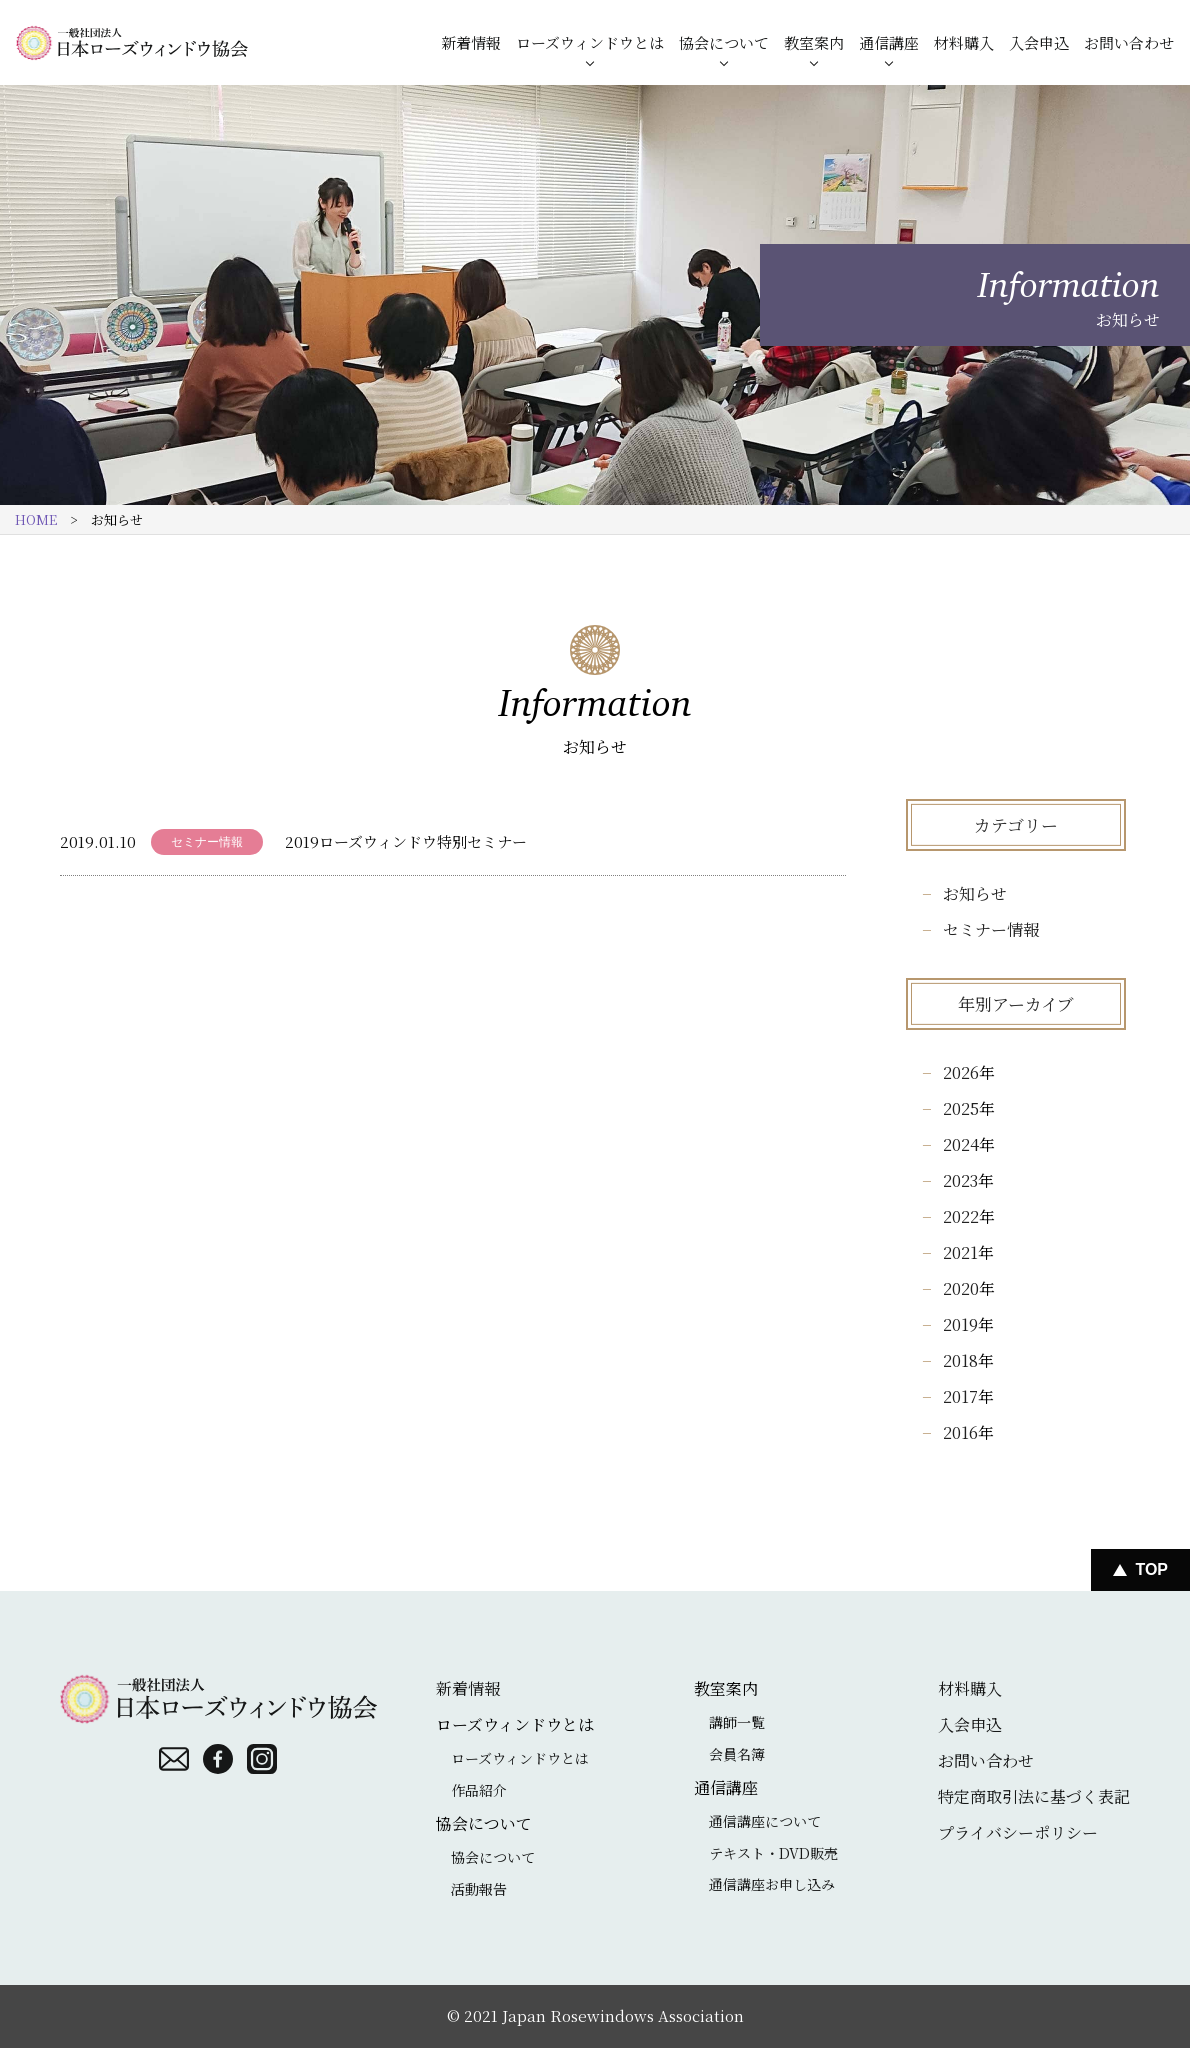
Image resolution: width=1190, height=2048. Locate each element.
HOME (36, 519)
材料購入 (964, 42)
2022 (961, 1216)
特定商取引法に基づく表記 (1034, 1796)
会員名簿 (737, 1754)
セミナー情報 (991, 929)
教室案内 (814, 42)
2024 (961, 1144)
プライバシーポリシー (1018, 1832)
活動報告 (479, 1889)
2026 (961, 1072)
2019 (960, 1324)
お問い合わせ (1129, 42)
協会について (724, 42)
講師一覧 (737, 1722)
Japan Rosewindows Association (623, 2015)
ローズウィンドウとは (590, 42)
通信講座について (765, 1821)
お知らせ (975, 893)
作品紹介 (479, 1790)
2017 (960, 1396)
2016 (960, 1432)
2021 (960, 1252)
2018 (960, 1360)
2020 (961, 1288)
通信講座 (889, 42)
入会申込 (1039, 42)
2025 (961, 1108)
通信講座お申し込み (772, 1884)
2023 (960, 1180)
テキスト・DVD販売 (773, 1853)
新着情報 (471, 42)
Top (1151, 1569)
